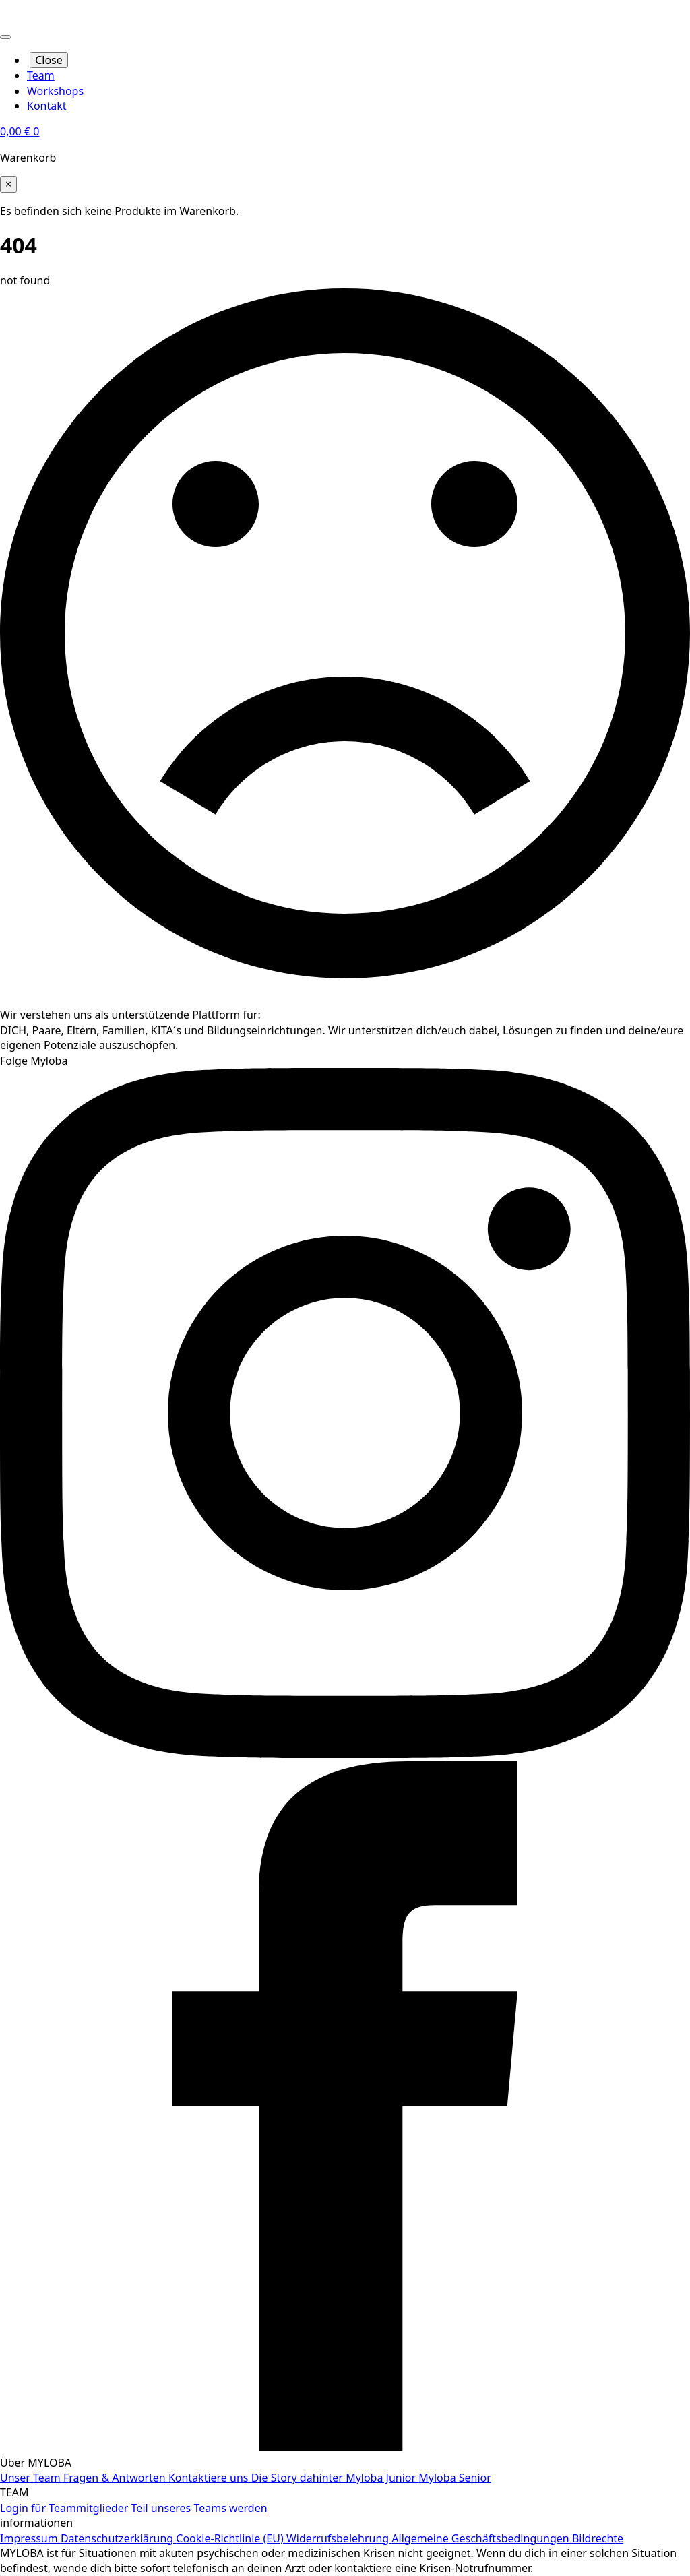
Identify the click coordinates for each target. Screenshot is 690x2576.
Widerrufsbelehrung (338, 2538)
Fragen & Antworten (115, 2477)
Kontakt (47, 105)
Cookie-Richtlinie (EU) (231, 2538)
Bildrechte (597, 2538)
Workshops (55, 91)
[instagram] (345, 1754)
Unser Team (31, 2477)
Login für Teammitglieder (65, 2508)
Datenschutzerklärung (118, 2538)
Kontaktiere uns (209, 2477)
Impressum (30, 2538)
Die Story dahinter (298, 2477)
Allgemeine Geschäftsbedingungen (481, 2538)
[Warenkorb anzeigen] (19, 131)
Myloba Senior (454, 2477)
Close (49, 60)
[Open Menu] (5, 37)
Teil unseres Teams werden (199, 2508)
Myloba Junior (382, 2477)
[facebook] (345, 2447)
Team (41, 75)
